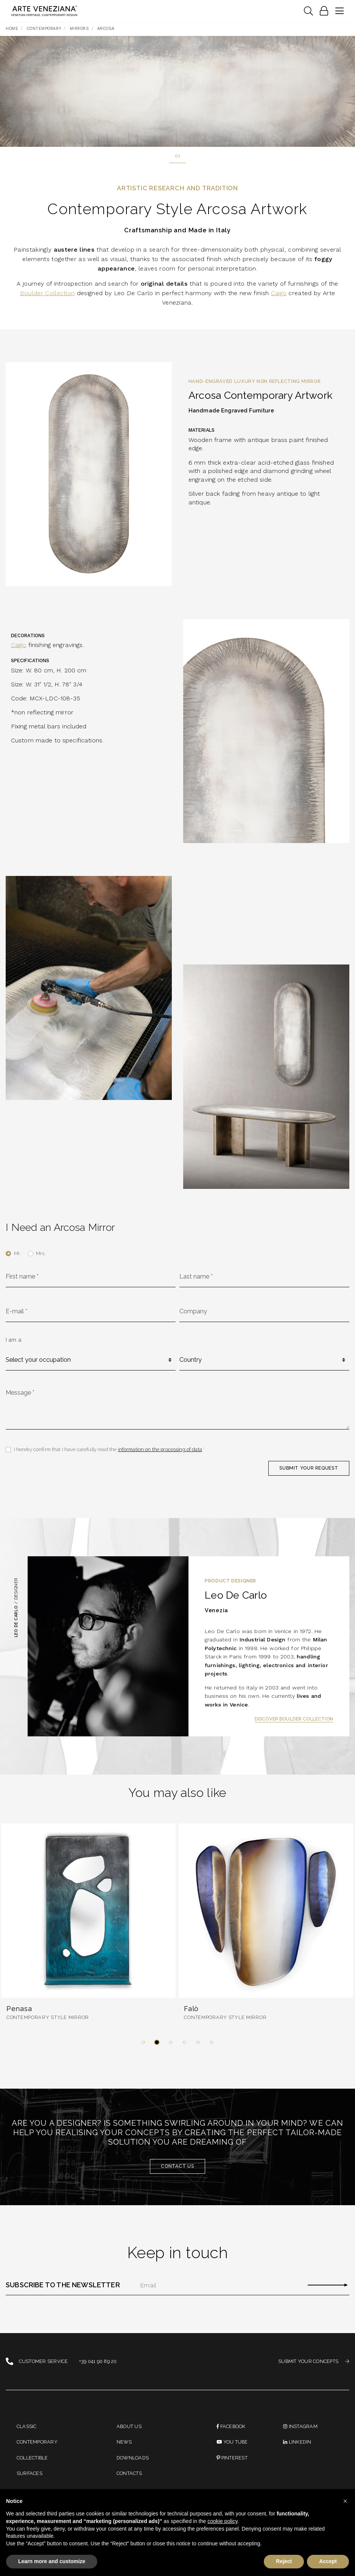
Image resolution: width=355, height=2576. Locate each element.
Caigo (279, 293)
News (124, 2442)
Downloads (133, 2458)
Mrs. (41, 1253)
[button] (143, 2042)
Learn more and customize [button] (51, 2561)
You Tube (232, 2442)
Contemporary (37, 2442)
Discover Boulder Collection (294, 1719)
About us (129, 2426)
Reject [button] (284, 2561)
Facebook (231, 2426)
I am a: (14, 1339)
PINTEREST (232, 2458)
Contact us (177, 2166)
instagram (300, 2426)
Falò (191, 2009)
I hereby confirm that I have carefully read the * (109, 1449)
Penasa (19, 2009)
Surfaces (29, 2473)
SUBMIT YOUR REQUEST (308, 1468)
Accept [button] (328, 2561)
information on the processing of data (160, 1449)
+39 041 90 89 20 (98, 2361)
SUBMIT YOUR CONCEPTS (313, 2361)
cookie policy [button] (222, 2521)
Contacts (129, 2473)
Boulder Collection (47, 293)
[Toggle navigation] (308, 11)
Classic (27, 2426)
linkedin (297, 2442)
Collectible (32, 2458)
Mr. (17, 1253)
